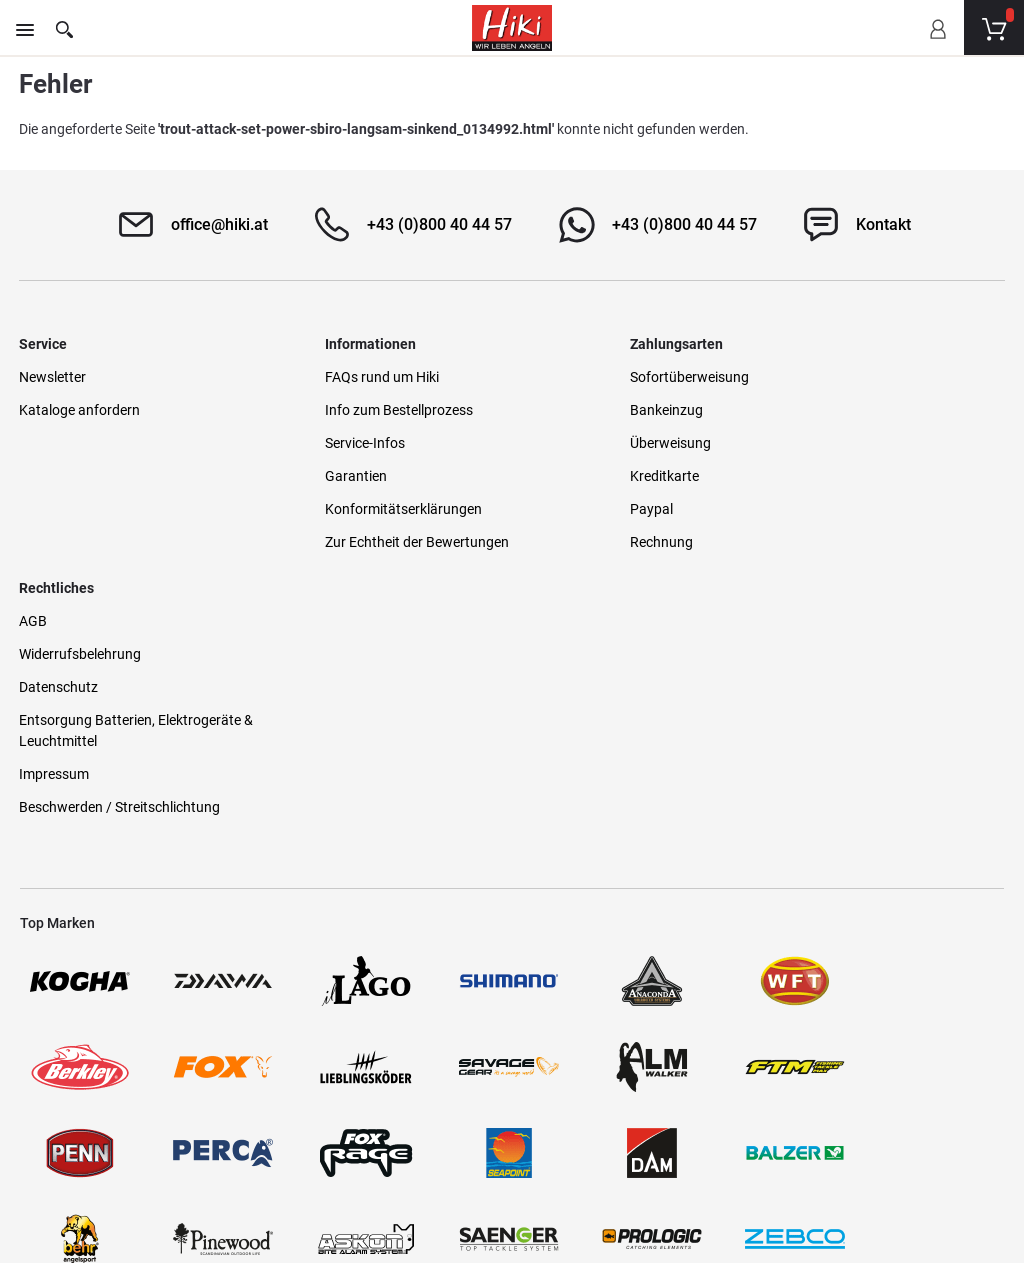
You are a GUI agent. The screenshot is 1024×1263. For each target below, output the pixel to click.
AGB (790, 377)
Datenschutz (815, 443)
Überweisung (564, 443)
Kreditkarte (558, 476)
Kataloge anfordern (80, 410)
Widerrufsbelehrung (837, 410)
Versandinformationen (249, 1175)
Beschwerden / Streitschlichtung (876, 563)
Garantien (303, 476)
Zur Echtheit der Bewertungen (364, 542)
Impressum (811, 530)
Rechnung (555, 542)
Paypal (545, 509)
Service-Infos (312, 443)
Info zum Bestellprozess (346, 410)
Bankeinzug (560, 410)
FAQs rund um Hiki (329, 377)
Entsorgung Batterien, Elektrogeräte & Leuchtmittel (887, 486)
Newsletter (53, 377)
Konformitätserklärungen (350, 509)
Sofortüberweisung (583, 377)
